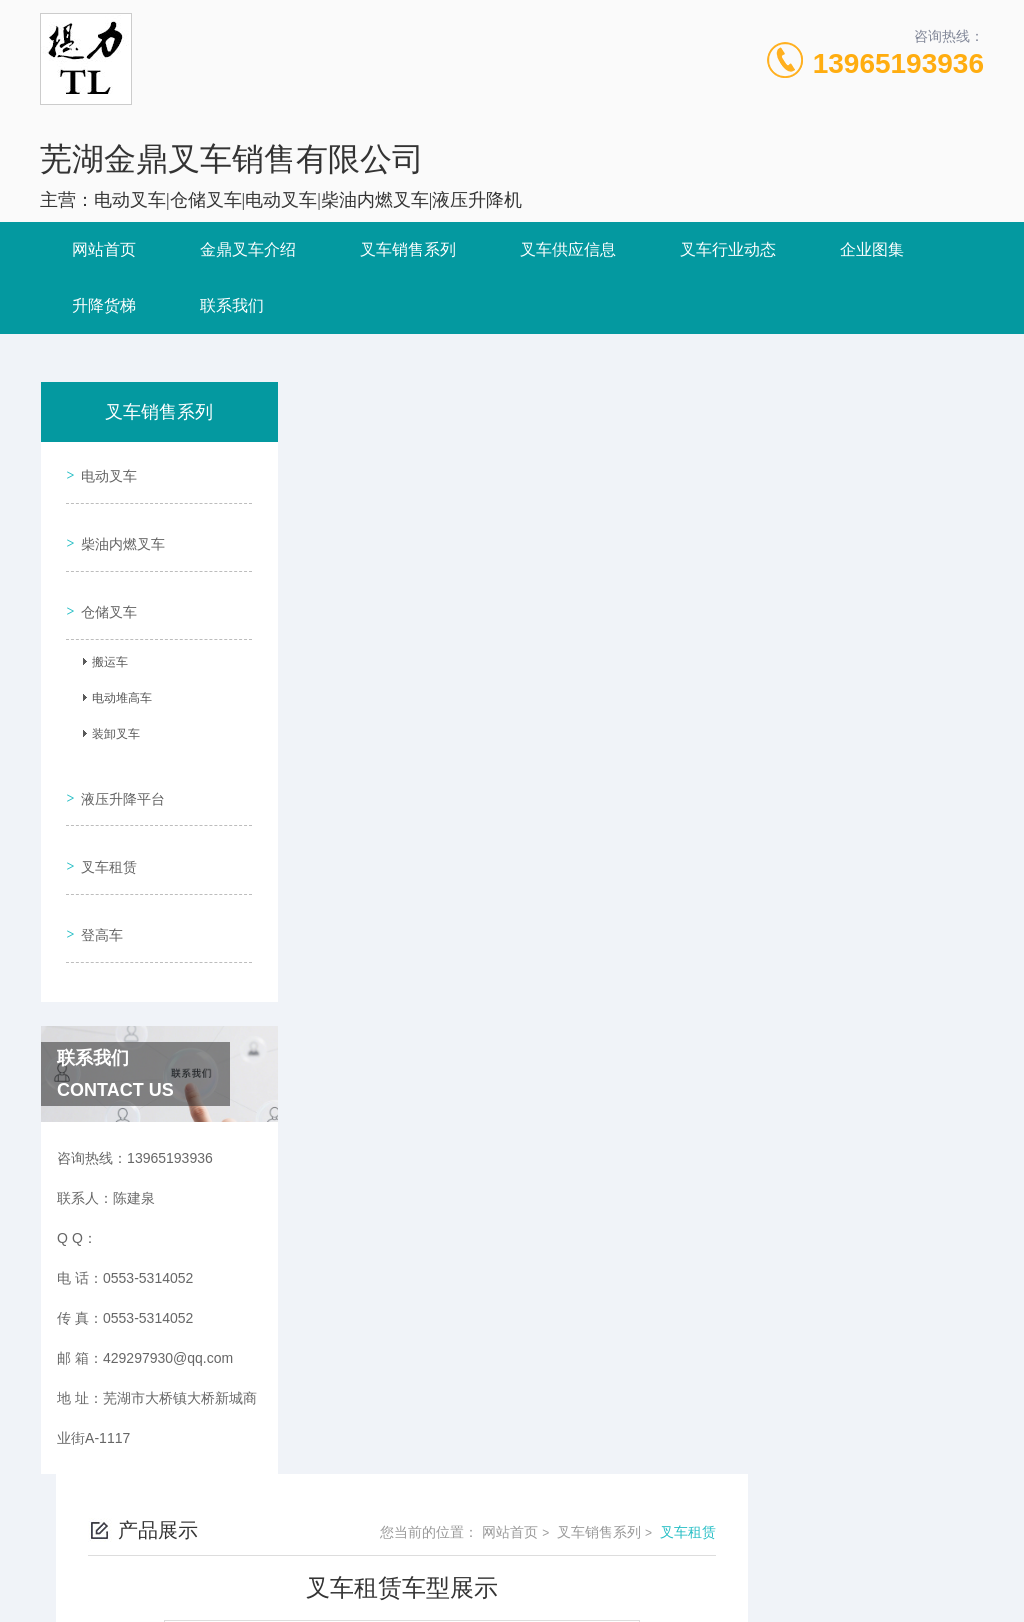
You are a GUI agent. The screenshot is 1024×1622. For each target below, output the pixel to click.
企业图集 (872, 249)
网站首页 (104, 249)
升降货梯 (104, 305)
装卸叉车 (109, 708)
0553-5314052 (388, 1486)
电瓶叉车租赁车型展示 (466, 954)
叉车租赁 (104, 816)
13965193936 (898, 63)
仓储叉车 (104, 584)
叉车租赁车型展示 (452, 920)
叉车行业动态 (728, 249)
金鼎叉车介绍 (248, 249)
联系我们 (232, 305)
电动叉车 (104, 470)
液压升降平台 (118, 759)
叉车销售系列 (408, 249)
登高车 (97, 873)
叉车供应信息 (568, 249)
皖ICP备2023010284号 (652, 1518)
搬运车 (103, 636)
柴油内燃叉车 (118, 527)
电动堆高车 (115, 672)
